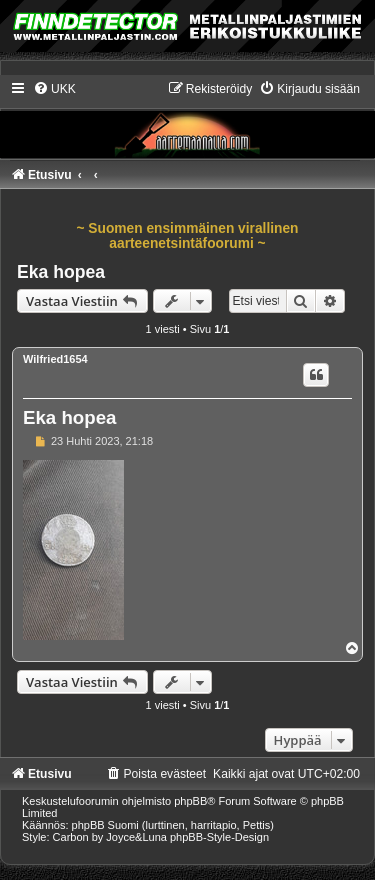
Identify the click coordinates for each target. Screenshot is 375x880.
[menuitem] (54, 89)
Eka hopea (61, 272)
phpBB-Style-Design (219, 837)
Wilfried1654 (55, 359)
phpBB (190, 801)
